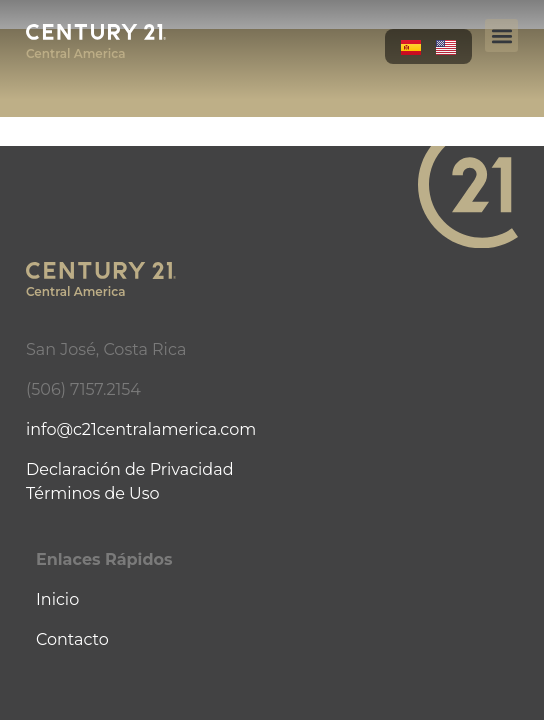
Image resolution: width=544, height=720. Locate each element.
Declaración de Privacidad (130, 469)
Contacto (72, 639)
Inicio (57, 599)
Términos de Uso (93, 493)
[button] (501, 35)
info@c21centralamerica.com (141, 429)
